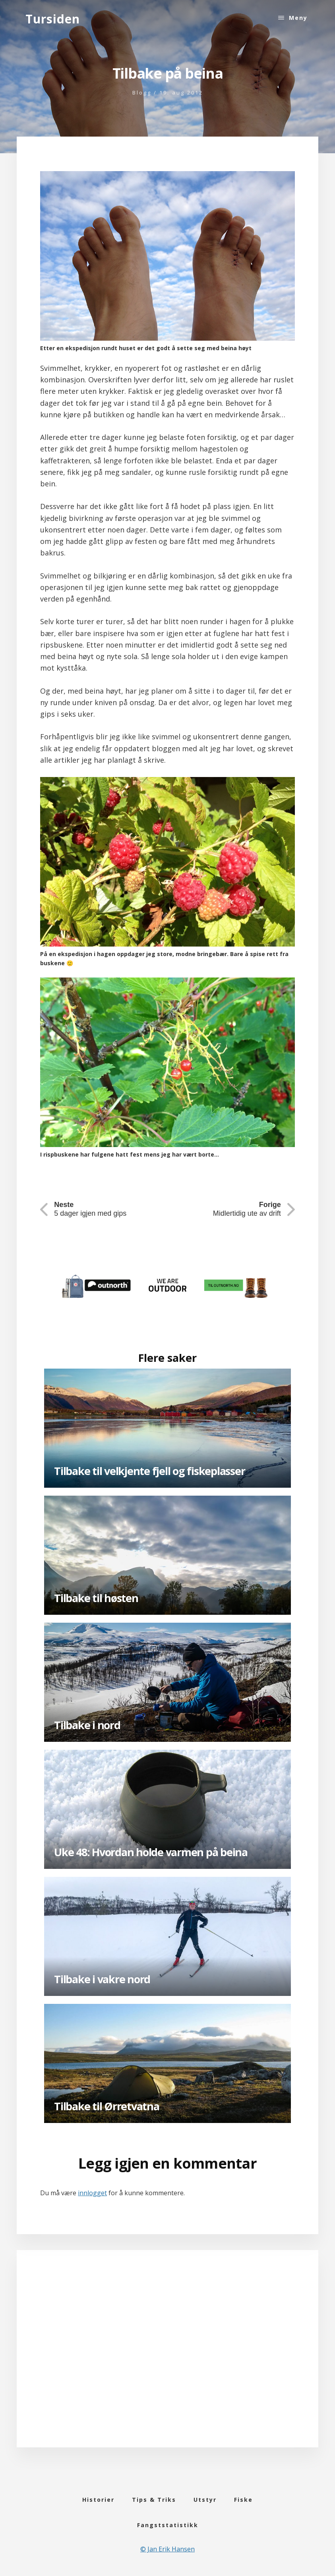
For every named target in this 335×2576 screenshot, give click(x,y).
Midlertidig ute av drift (247, 1209)
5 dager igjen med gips (90, 1209)
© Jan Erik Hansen (167, 2549)
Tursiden (52, 19)
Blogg (141, 92)
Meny (298, 17)
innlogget (92, 2192)
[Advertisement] (167, 2358)
